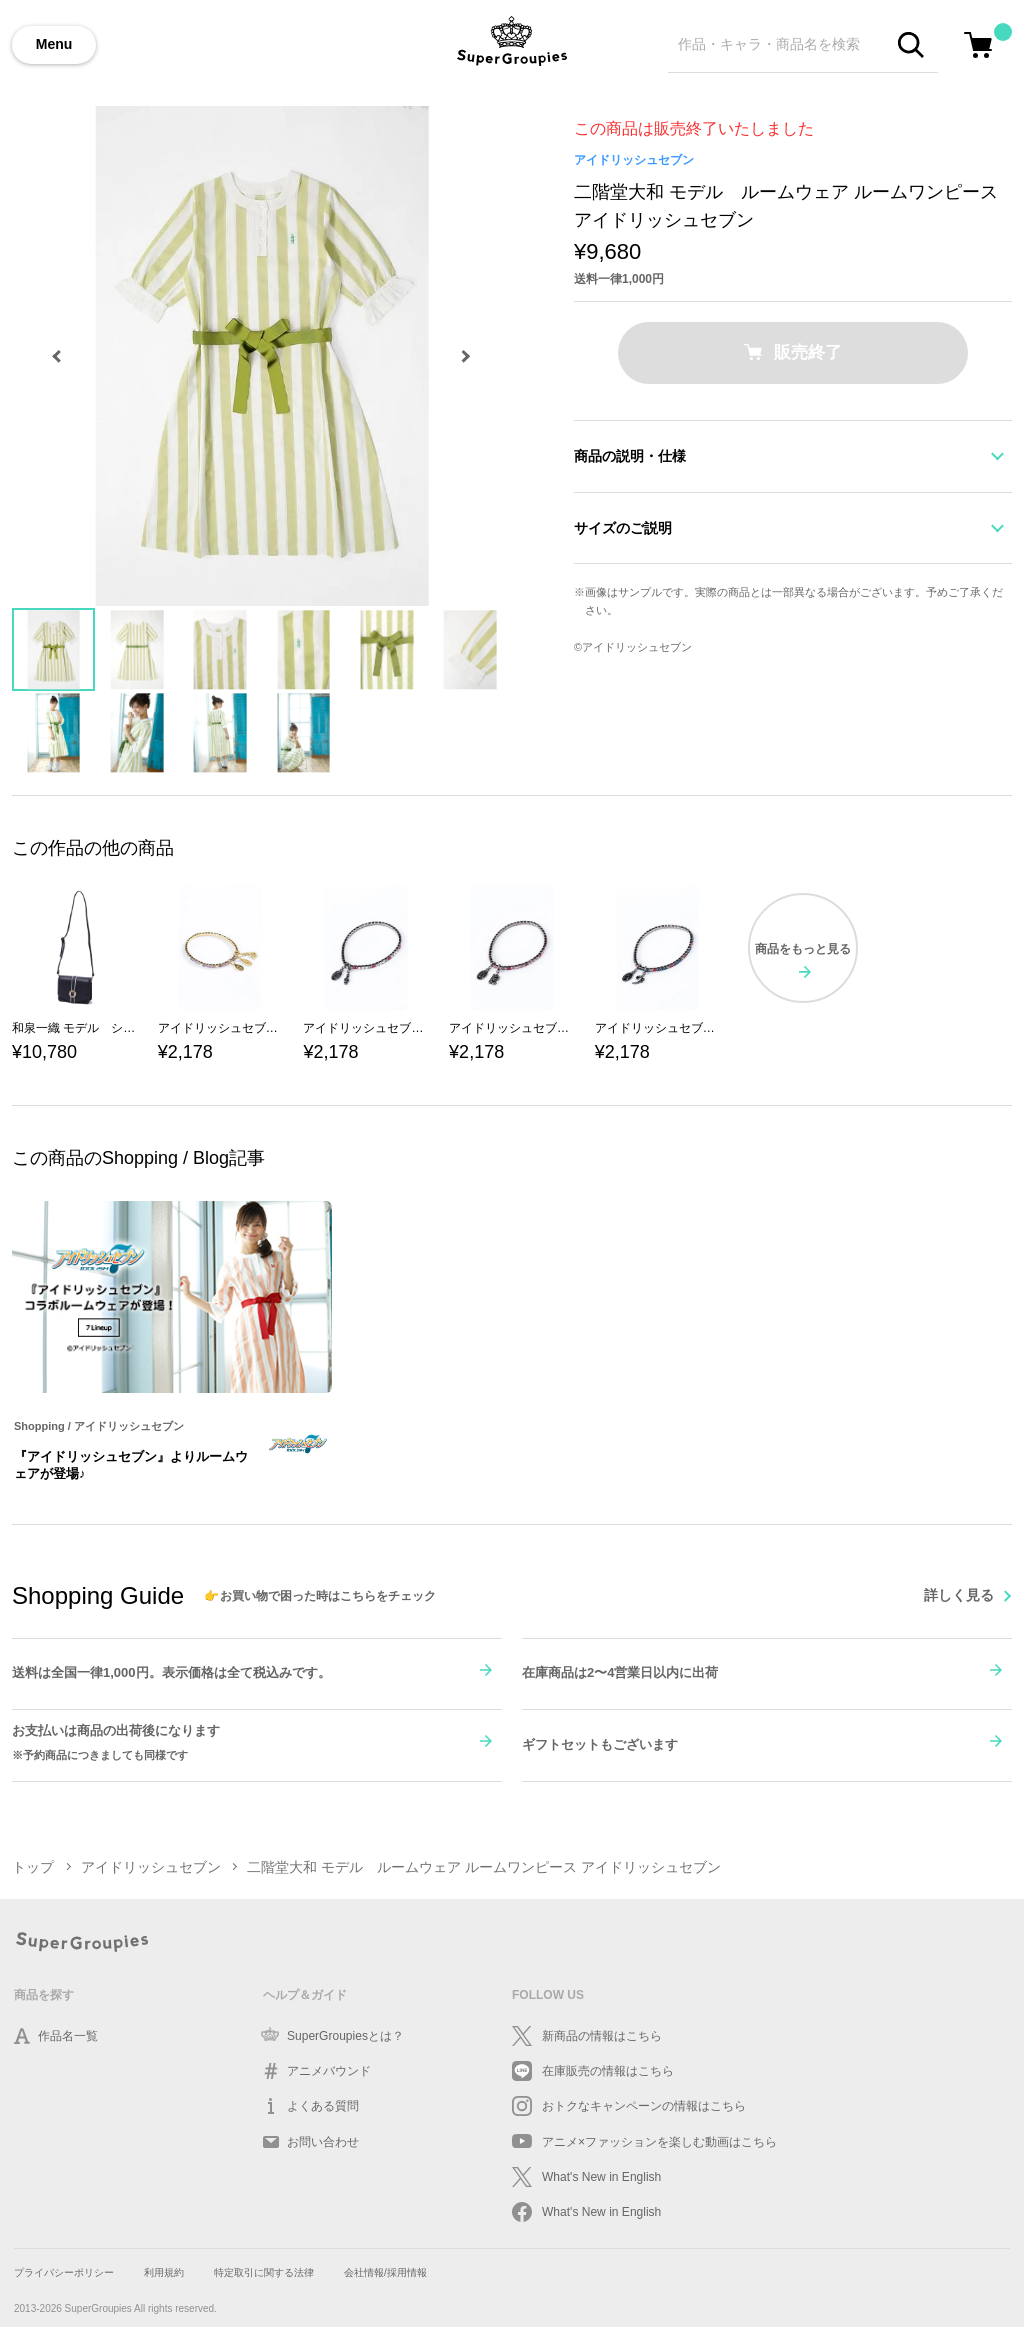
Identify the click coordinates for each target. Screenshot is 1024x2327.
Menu (54, 44)
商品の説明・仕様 (630, 456)
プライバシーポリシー (64, 2272)
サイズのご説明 (623, 528)
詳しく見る (959, 1595)
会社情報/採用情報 (385, 2272)
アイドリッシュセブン (634, 160)
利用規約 (164, 2272)
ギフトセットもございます (600, 1744)
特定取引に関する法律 (264, 2272)
